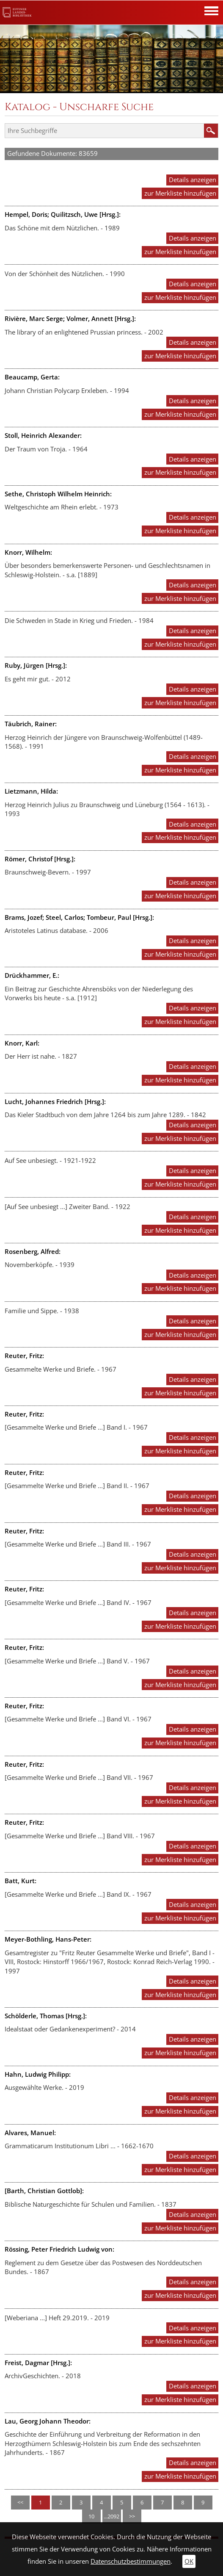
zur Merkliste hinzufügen (180, 193)
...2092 (111, 2516)
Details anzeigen (192, 179)
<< (20, 2502)
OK (188, 2561)
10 (91, 2516)
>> (132, 2516)
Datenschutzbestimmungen (131, 2561)
